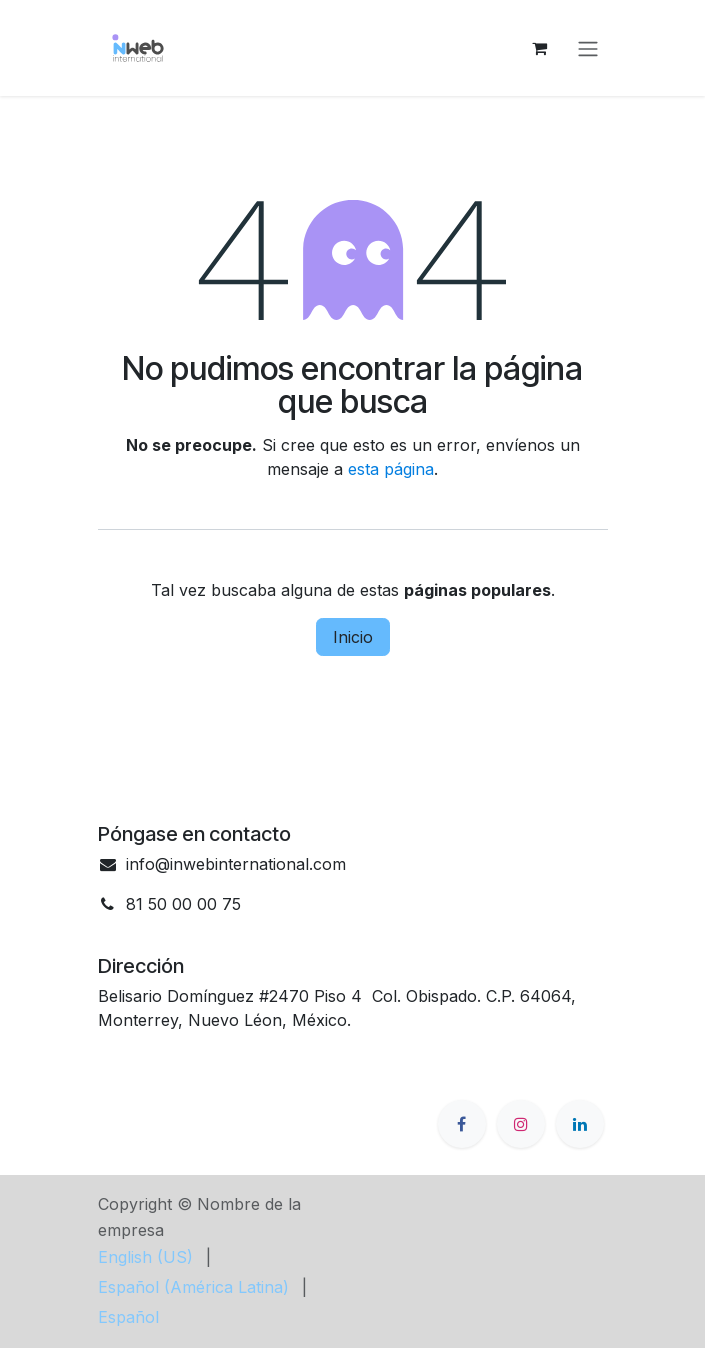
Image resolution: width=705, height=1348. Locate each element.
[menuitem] (145, 1257)
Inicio (353, 637)
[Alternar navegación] (588, 48)
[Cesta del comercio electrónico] (540, 48)
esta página (391, 469)
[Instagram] (521, 1124)
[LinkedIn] (580, 1124)
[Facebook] (462, 1124)
